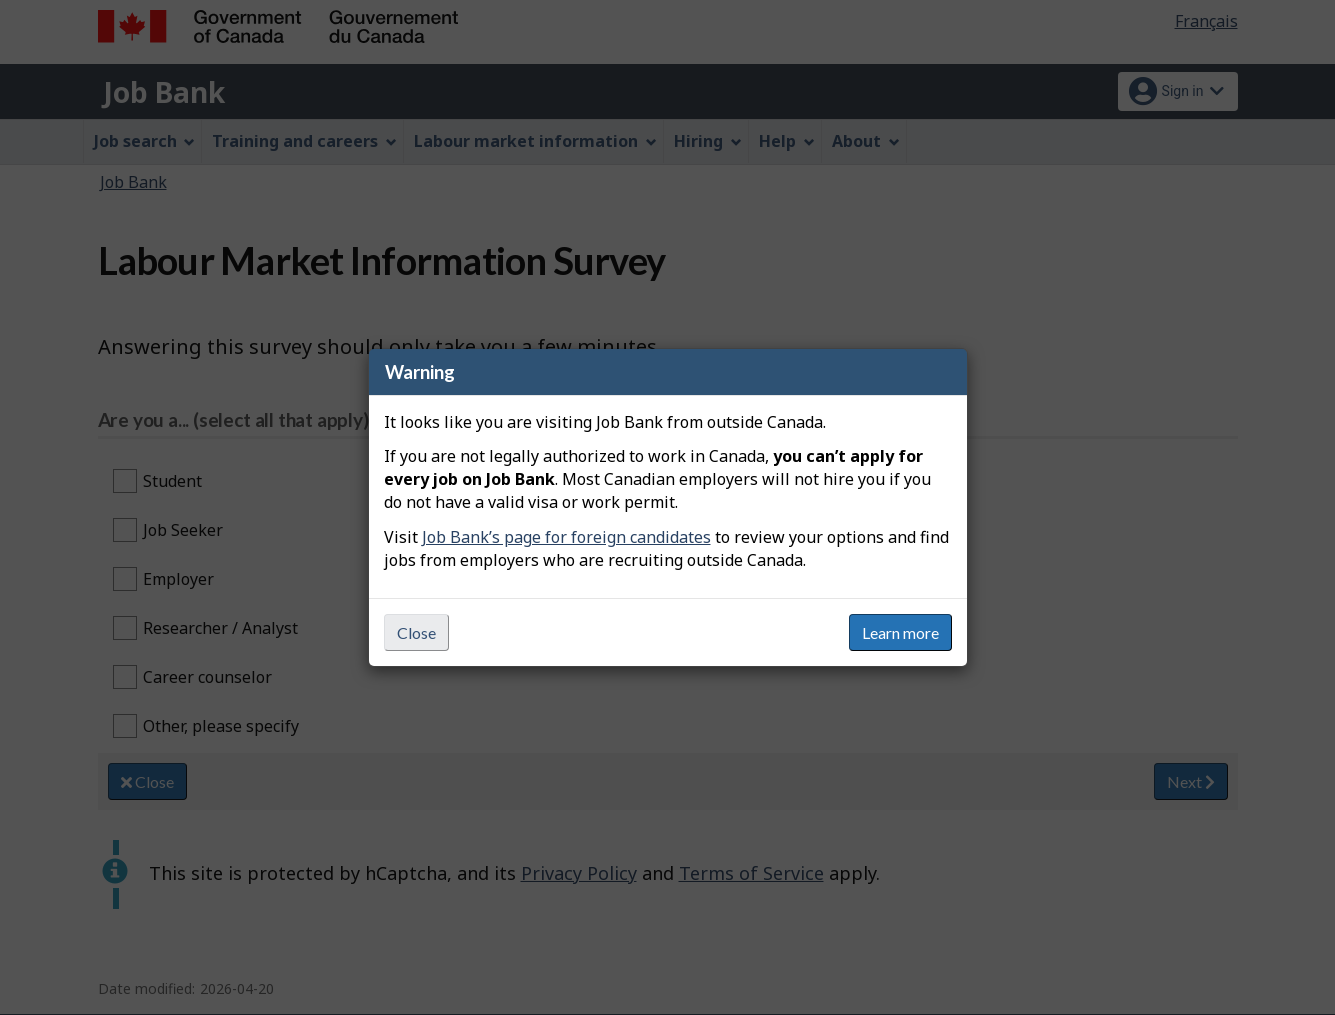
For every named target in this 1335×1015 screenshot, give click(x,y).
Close (416, 632)
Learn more (900, 632)
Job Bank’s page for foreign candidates (566, 537)
